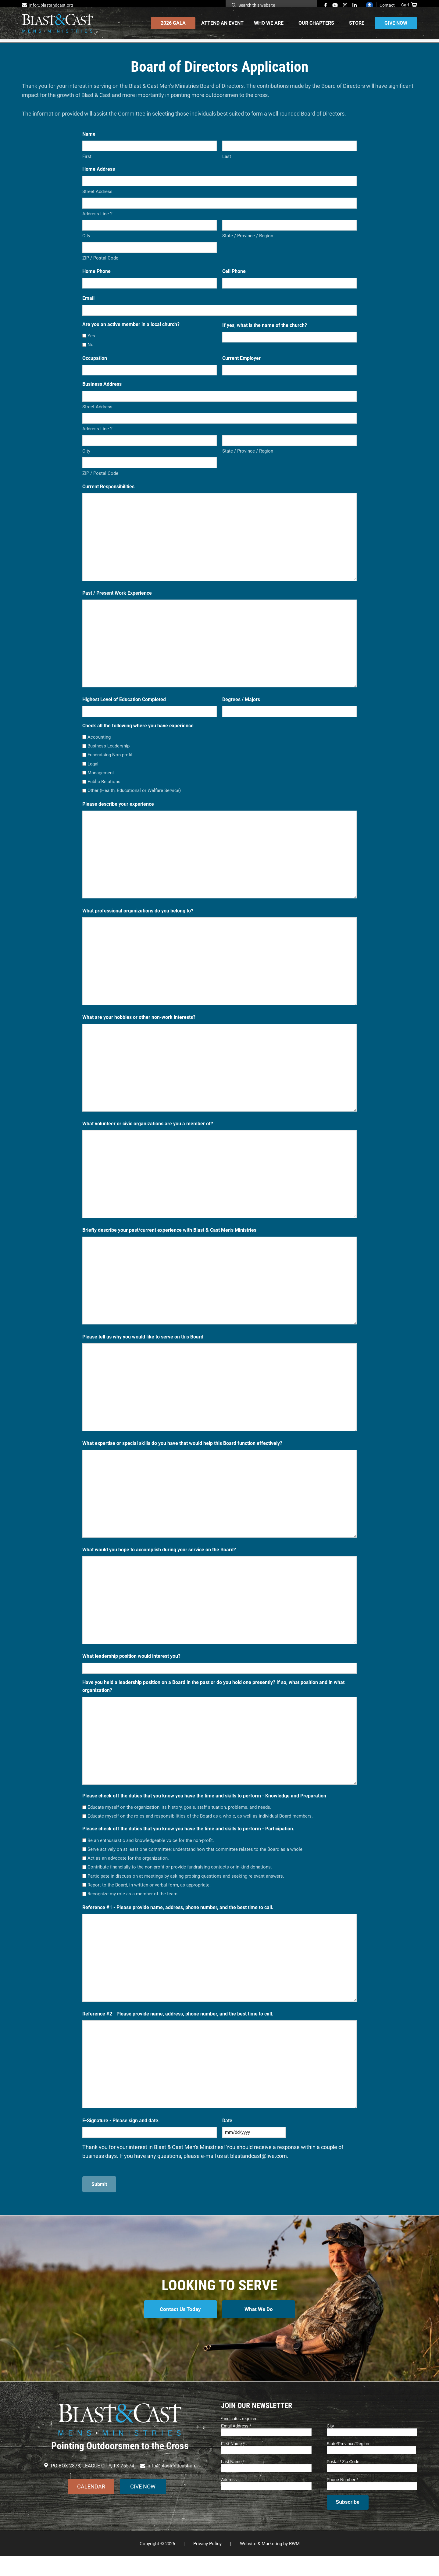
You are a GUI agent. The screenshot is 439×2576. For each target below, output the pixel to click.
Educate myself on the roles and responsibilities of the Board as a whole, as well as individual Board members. (200, 1828)
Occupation (94, 370)
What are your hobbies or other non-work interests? (138, 1029)
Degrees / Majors (241, 712)
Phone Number (343, 2499)
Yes (91, 348)
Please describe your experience (118, 816)
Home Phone (96, 283)
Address (229, 2499)
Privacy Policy (207, 2563)
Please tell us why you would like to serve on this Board (142, 1349)
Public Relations (103, 794)
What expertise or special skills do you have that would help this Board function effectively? (182, 1455)
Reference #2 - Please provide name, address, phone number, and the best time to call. (177, 2026)
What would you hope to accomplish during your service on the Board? (159, 1562)
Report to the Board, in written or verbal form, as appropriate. (149, 1897)
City (86, 248)
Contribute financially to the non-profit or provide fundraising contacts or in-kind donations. (179, 1879)
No (90, 357)
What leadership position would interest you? (131, 1668)
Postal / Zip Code (343, 2481)
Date (227, 2133)
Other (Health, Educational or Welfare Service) (134, 802)
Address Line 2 (97, 226)
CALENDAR (91, 2506)
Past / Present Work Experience (117, 605)
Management (100, 785)
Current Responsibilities (108, 499)
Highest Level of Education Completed (124, 712)
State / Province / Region (247, 248)
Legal (92, 776)
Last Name (232, 2481)
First (86, 168)
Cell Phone (234, 283)
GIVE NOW (142, 2506)
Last (226, 168)
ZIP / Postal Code (100, 270)
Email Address (236, 2445)
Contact (387, 5)
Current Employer (241, 370)
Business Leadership (108, 758)
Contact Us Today (179, 2331)
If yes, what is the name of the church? (264, 337)
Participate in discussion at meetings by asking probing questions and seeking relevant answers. (185, 1888)
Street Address (97, 203)
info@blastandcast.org (51, 5)
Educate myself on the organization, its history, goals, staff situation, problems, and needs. (179, 1819)
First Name (233, 2463)
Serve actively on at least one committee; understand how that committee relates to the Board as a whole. (195, 1861)
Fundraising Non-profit (110, 767)
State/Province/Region (348, 2463)
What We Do (260, 2331)
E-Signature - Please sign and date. (121, 2133)
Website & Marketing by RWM (270, 2563)
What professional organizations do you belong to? (137, 923)
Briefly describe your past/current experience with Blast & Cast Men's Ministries (169, 1242)
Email (88, 310)
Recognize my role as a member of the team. (133, 1906)
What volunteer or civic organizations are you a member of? (147, 1136)
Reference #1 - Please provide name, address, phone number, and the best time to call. (177, 1919)
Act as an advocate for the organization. (128, 1870)
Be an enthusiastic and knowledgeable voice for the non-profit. (150, 1852)
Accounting (99, 749)
